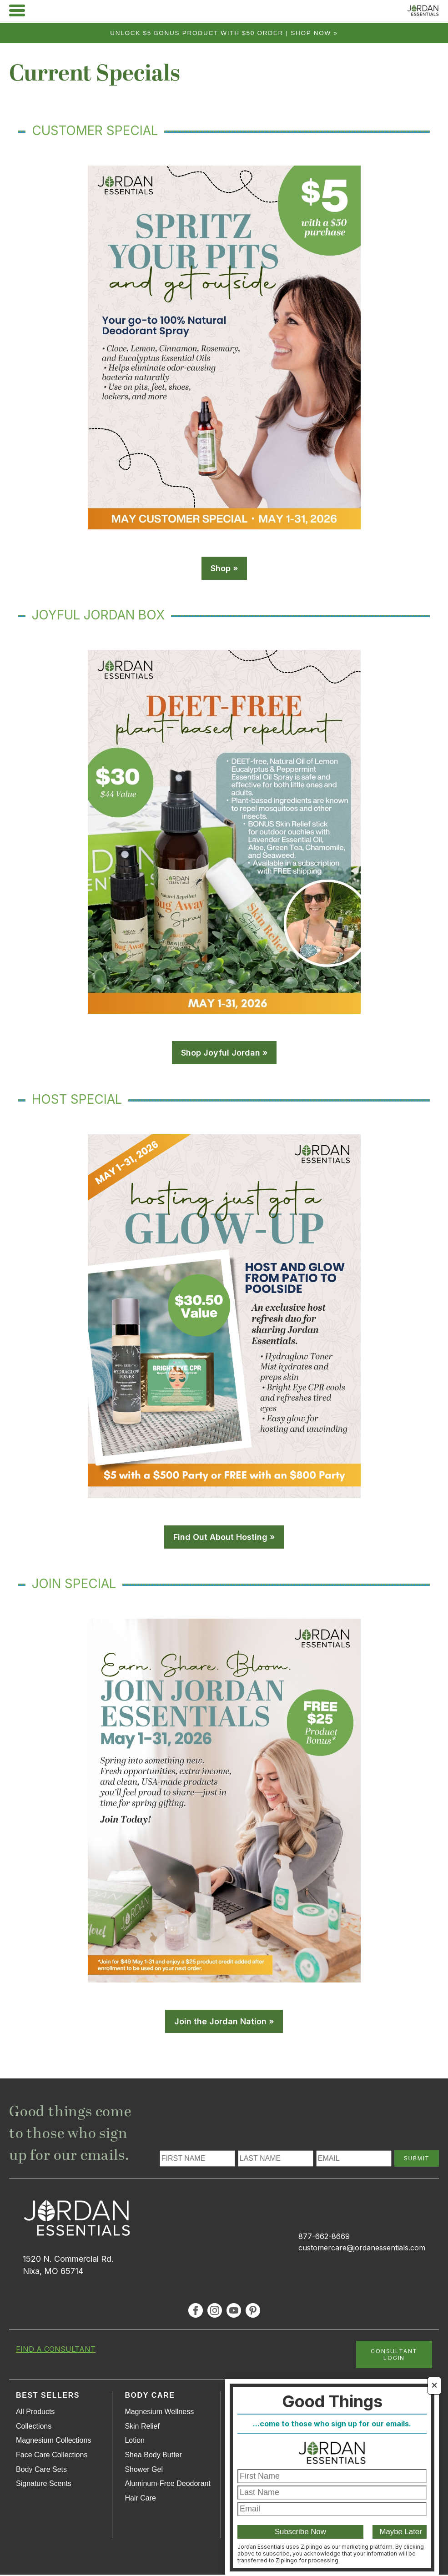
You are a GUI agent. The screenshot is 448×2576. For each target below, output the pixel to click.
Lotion (135, 2441)
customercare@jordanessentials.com (361, 2249)
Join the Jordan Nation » (224, 2023)
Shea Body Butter (153, 2456)
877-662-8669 (324, 2237)
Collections (33, 2427)
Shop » (224, 569)
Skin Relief (142, 2427)
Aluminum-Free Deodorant (168, 2485)
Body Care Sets (41, 2471)
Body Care (150, 2396)
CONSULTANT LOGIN (394, 2356)
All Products (35, 2413)
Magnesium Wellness (159, 2413)
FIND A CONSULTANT (56, 2350)
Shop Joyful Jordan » (224, 1054)
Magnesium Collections (53, 2441)
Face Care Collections (51, 2456)
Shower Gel (144, 2471)
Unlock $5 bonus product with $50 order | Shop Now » (224, 33)
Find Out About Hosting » (224, 1538)
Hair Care (140, 2499)
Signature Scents (43, 2485)
